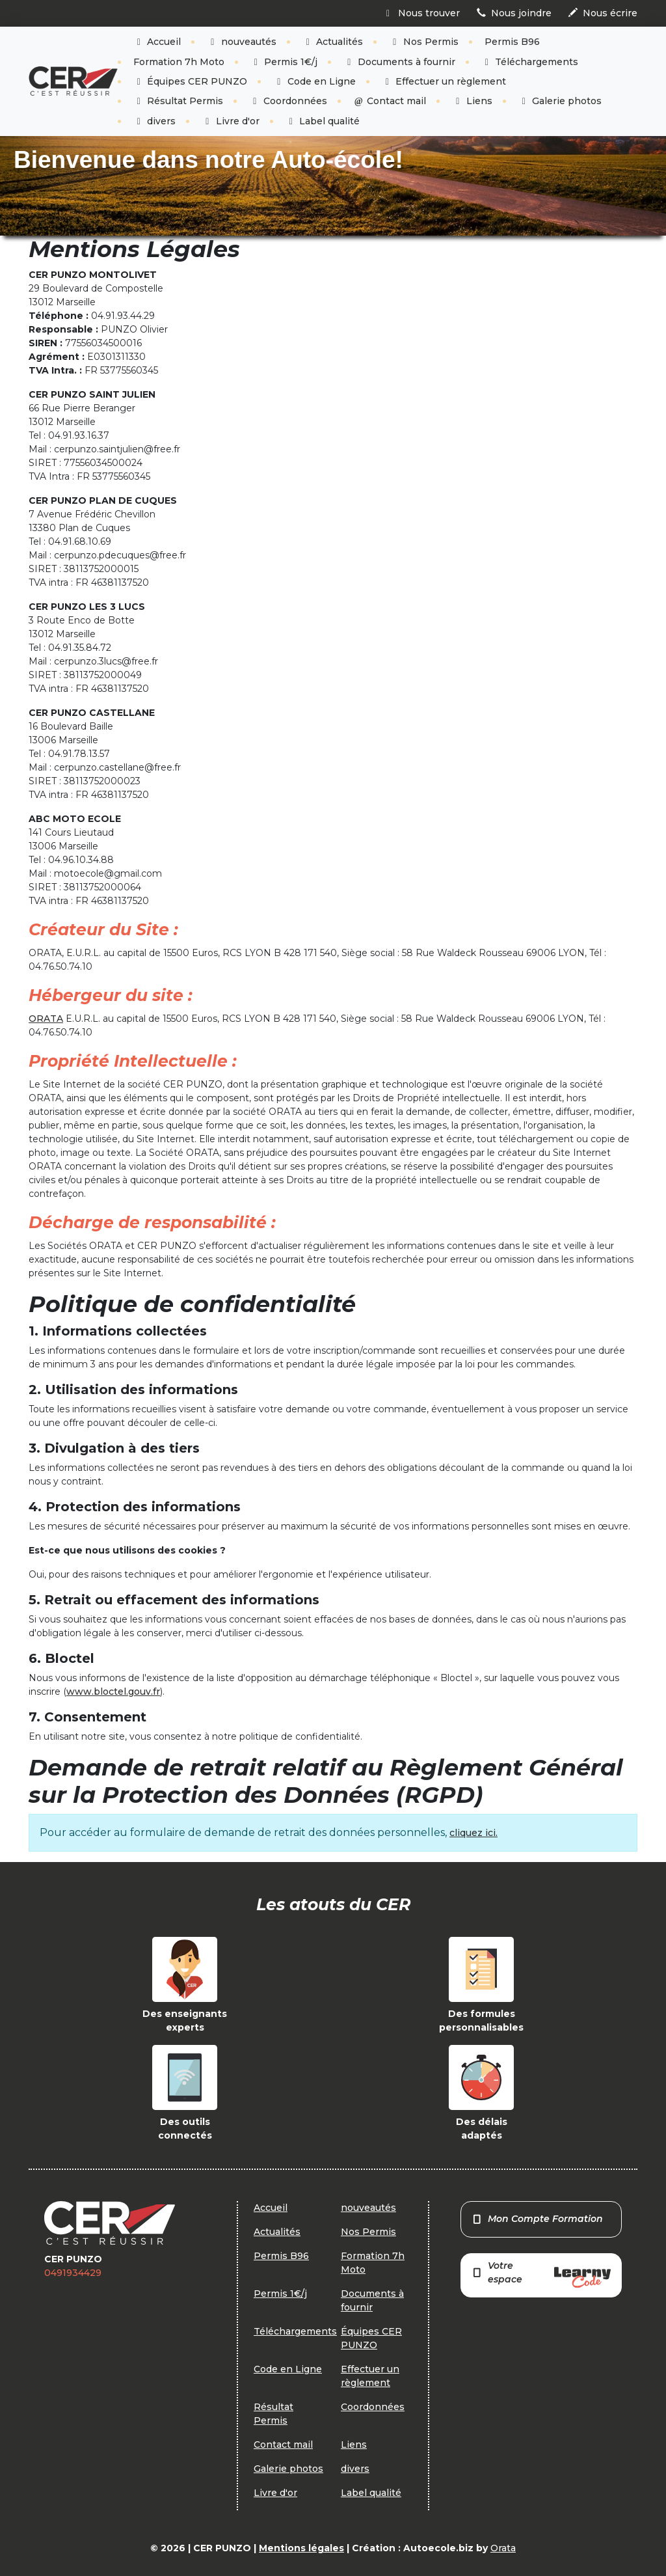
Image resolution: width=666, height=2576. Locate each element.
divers (154, 121)
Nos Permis (424, 42)
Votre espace (541, 2274)
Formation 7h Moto (178, 62)
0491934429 (72, 2273)
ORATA (46, 1018)
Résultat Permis (178, 101)
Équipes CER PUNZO (190, 81)
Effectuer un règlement (444, 81)
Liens (472, 101)
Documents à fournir (399, 62)
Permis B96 (512, 42)
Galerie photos (560, 101)
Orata (503, 2548)
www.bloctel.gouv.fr (113, 1691)
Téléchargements (530, 62)
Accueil (157, 42)
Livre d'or (231, 121)
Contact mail (390, 101)
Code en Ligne (314, 81)
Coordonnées (288, 101)
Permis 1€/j (284, 62)
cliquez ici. (473, 1833)
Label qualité (323, 121)
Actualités (333, 42)
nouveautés (241, 42)
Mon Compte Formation (538, 2219)
